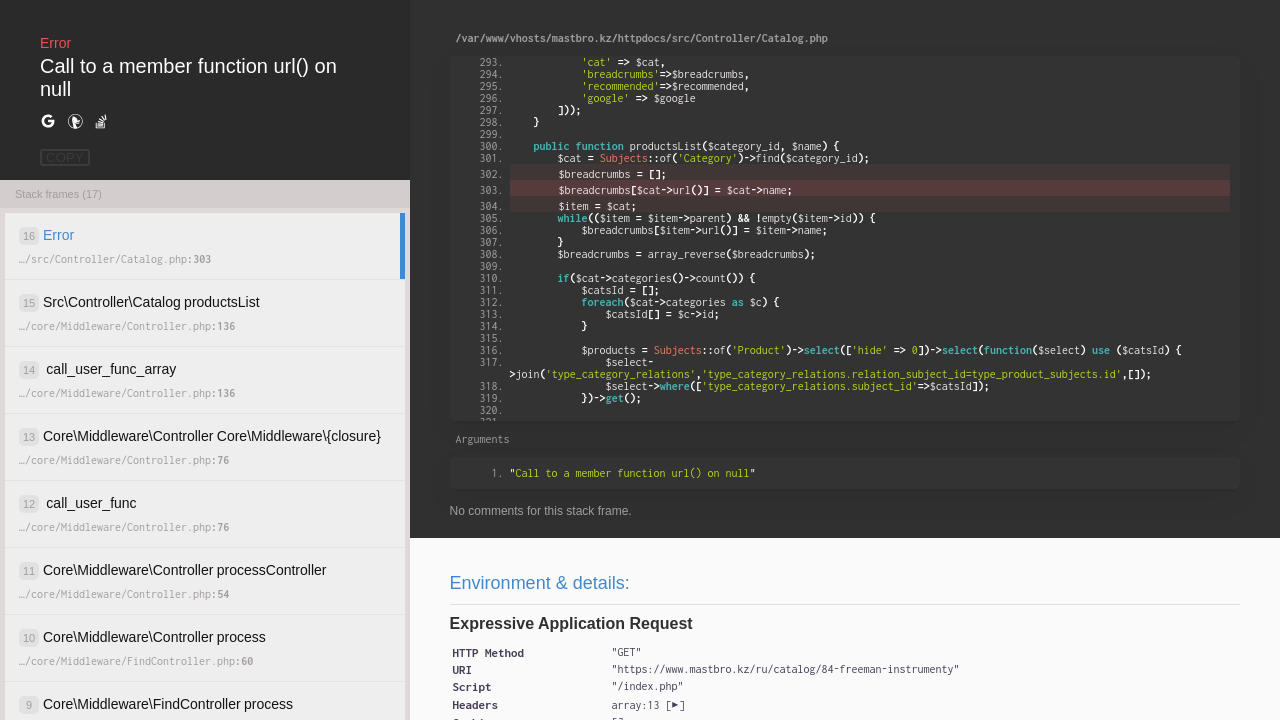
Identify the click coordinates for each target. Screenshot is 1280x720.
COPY (65, 157)
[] (647, 705)
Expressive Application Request (571, 623)
